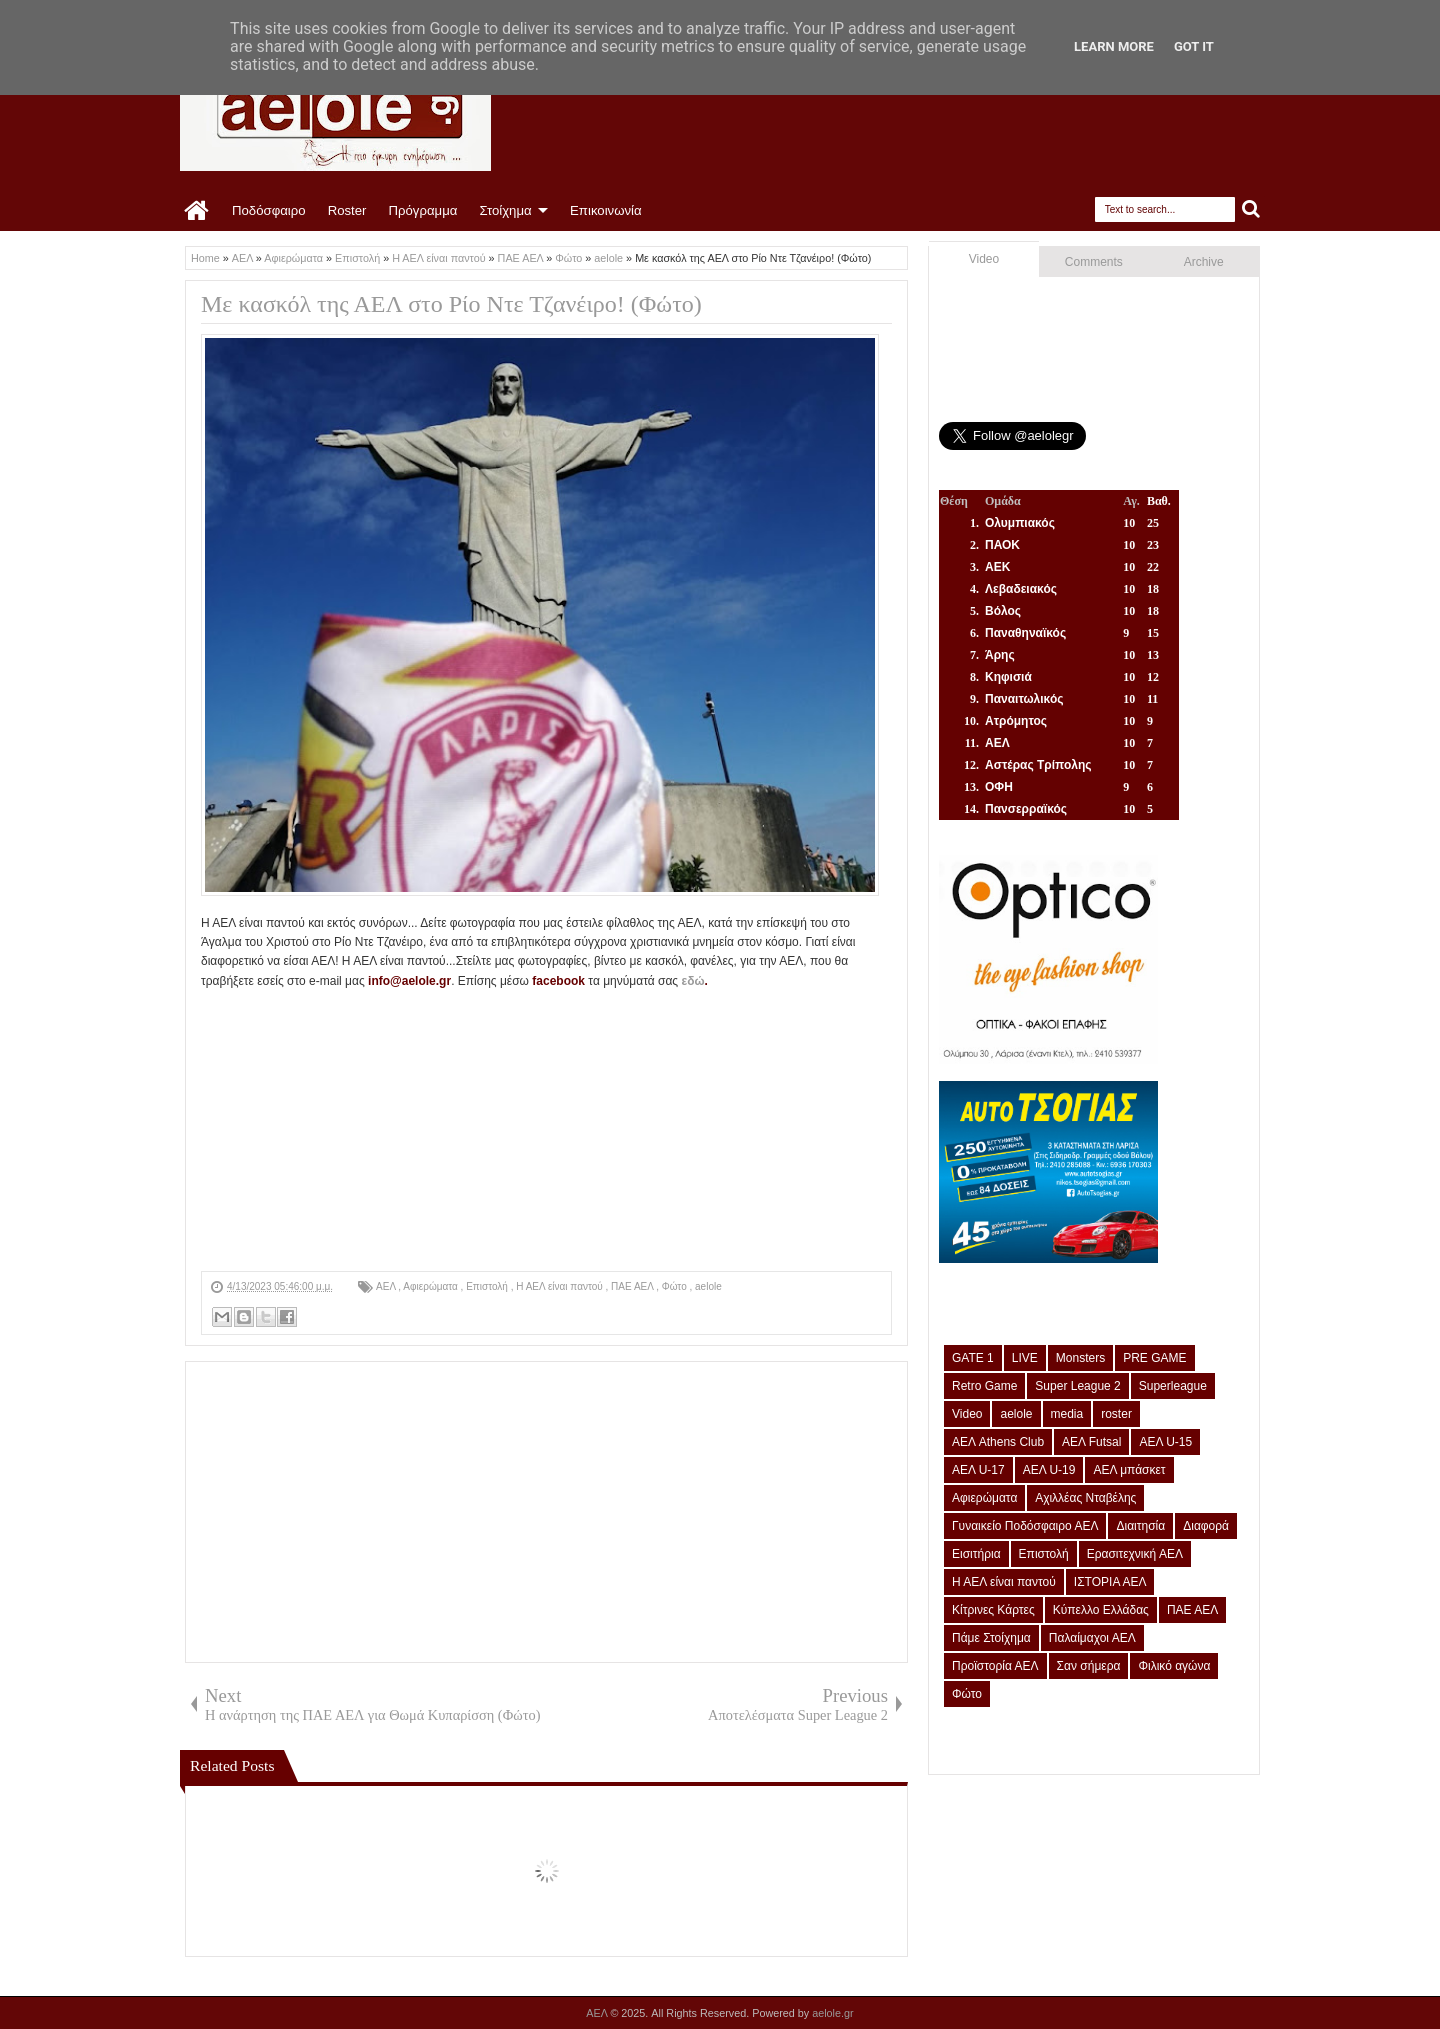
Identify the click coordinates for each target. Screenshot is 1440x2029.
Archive (1204, 262)
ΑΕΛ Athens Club (998, 1442)
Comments (1094, 262)
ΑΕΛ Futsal (1091, 1442)
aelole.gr (832, 2013)
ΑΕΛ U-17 (978, 1470)
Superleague (1173, 1386)
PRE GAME (1154, 1358)
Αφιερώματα (431, 1286)
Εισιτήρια (976, 1554)
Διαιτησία (1140, 1526)
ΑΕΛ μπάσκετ (1129, 1470)
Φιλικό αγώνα (1174, 1666)
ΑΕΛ (387, 1286)
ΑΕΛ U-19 (1049, 1470)
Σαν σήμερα (1089, 1666)
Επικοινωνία (606, 210)
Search (1251, 209)
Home (197, 211)
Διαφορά (1206, 1526)
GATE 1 (973, 1358)
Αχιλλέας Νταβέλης (1085, 1498)
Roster (347, 210)
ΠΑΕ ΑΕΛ (633, 1286)
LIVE (1025, 1358)
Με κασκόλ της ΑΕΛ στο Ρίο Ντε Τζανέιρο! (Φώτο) (451, 304)
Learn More (1114, 46)
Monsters (1080, 1358)
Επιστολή (488, 1286)
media (1067, 1414)
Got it (1194, 46)
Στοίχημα (505, 210)
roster (1116, 1414)
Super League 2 (1077, 1386)
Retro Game (984, 1386)
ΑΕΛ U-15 (1165, 1442)
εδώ (692, 981)
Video (984, 259)
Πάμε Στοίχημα (991, 1638)
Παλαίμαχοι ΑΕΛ (1092, 1638)
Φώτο (676, 1286)
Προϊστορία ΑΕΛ (995, 1666)
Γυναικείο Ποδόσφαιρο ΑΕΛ (1025, 1526)
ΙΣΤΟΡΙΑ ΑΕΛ (1110, 1582)
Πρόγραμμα (422, 210)
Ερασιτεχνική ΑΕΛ (1135, 1554)
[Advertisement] (546, 1131)
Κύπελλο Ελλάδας (1101, 1610)
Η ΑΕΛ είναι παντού (560, 1286)
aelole (708, 1286)
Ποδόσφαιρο (269, 210)
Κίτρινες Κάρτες (993, 1610)
